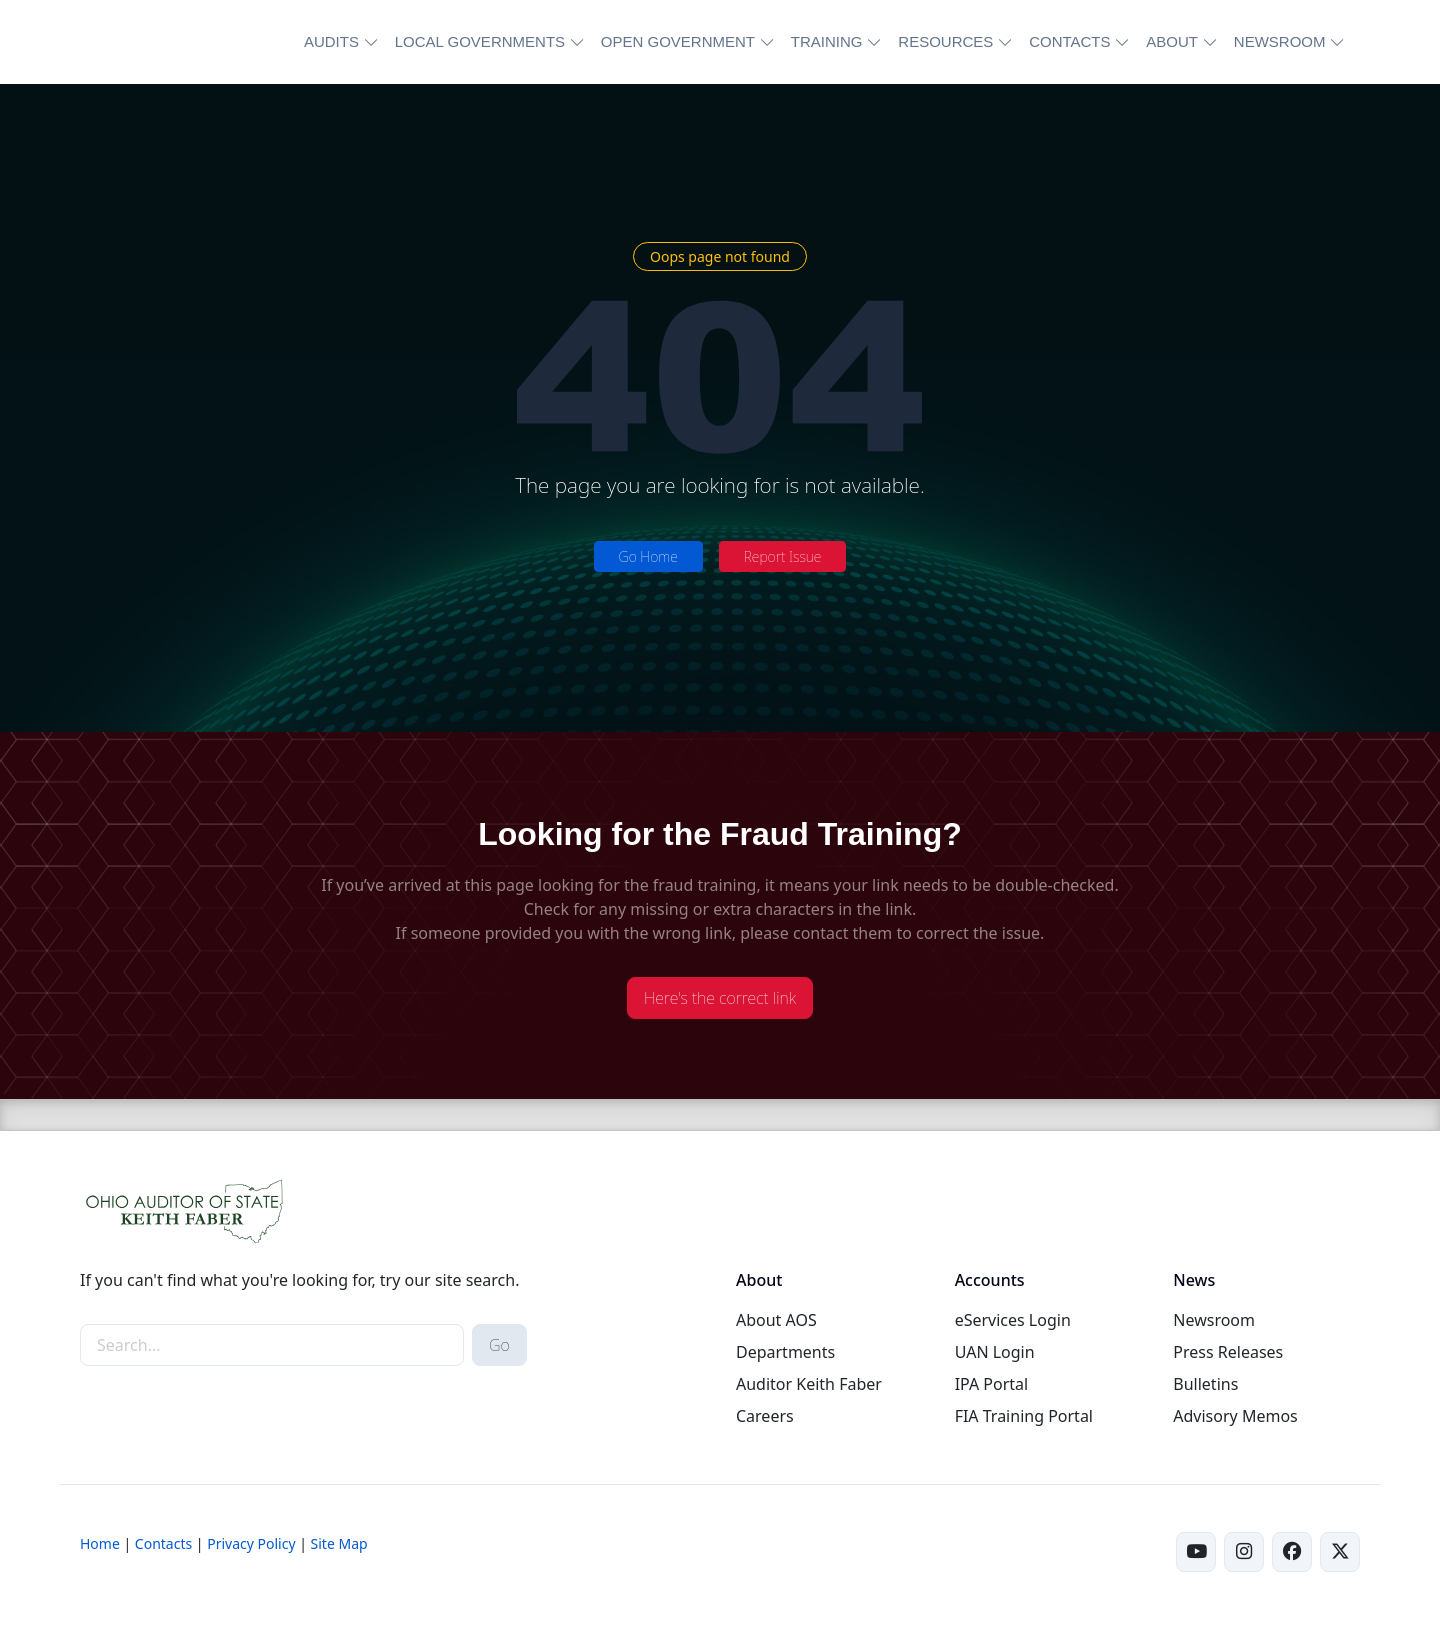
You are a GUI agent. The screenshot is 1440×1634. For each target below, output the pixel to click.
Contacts (163, 1543)
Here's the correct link (720, 998)
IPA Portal (992, 1384)
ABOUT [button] (1172, 41)
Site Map (339, 1543)
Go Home (648, 556)
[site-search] (272, 1345)
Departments (785, 1352)
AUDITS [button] (331, 41)
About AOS (776, 1320)
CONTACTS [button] (1069, 41)
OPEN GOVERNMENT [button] (678, 41)
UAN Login (995, 1352)
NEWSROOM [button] (1280, 41)
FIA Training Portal (1024, 1416)
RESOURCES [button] (945, 41)
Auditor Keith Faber (809, 1384)
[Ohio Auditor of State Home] (172, 42)
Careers (765, 1416)
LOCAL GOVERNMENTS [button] (480, 41)
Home (100, 1543)
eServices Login (1013, 1320)
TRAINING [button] (827, 41)
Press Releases (1228, 1352)
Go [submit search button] (499, 1345)
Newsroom (1214, 1320)
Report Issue (783, 556)
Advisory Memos (1235, 1416)
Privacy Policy (251, 1543)
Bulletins (1205, 1384)
